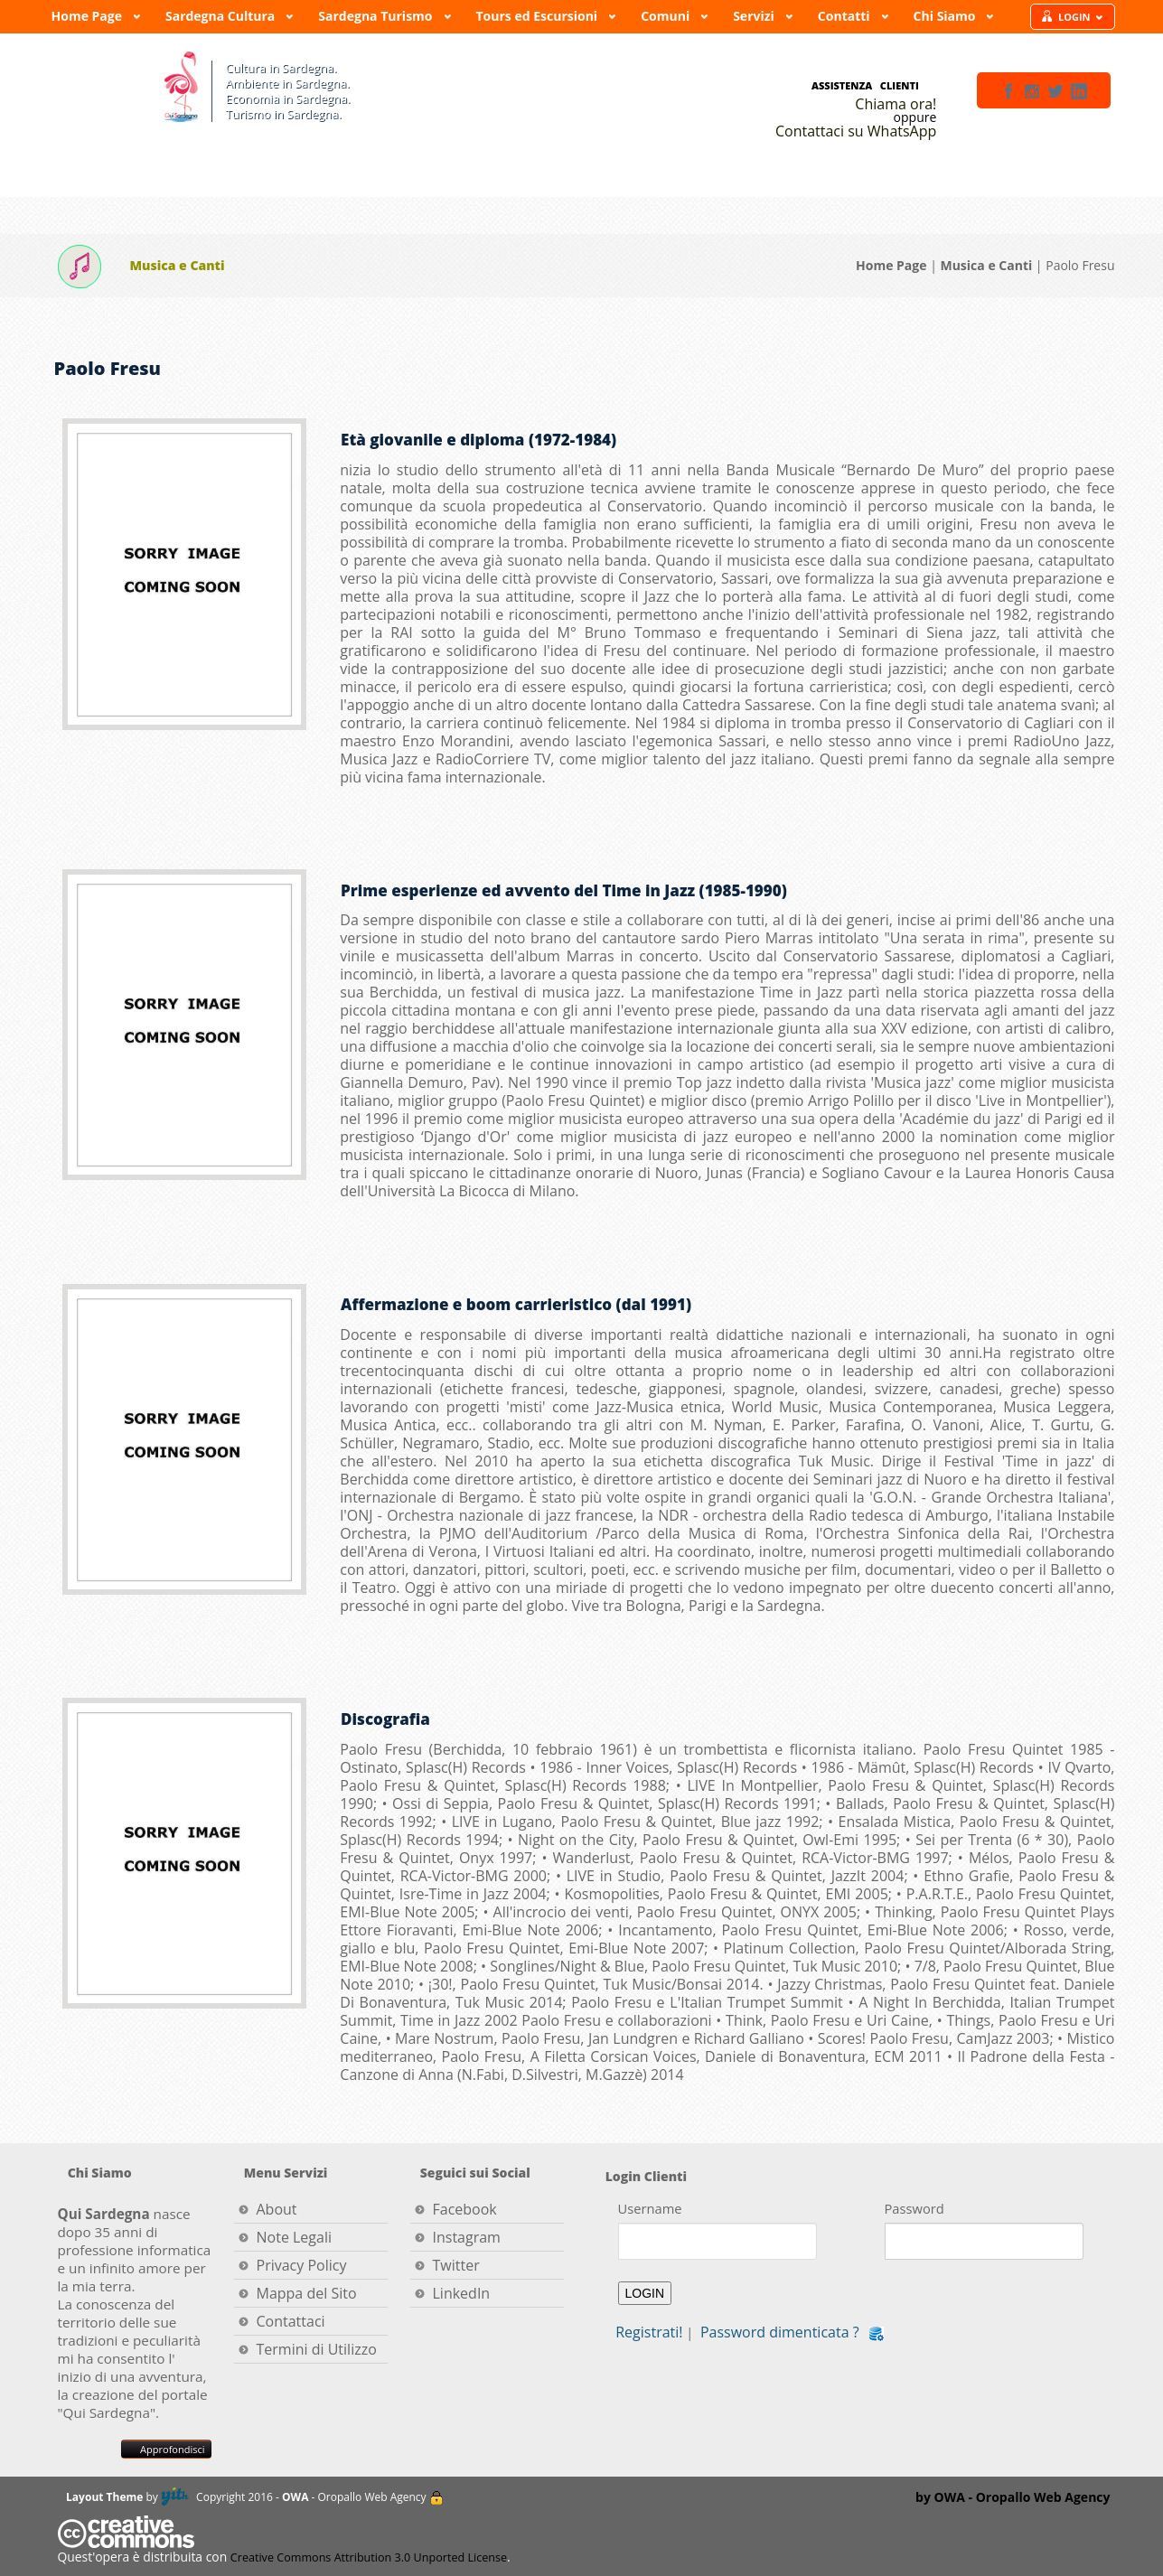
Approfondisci (165, 2449)
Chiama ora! (895, 104)
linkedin (1079, 91)
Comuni (666, 20)
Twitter (456, 2265)
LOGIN (1080, 16)
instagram (1032, 91)
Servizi (755, 20)
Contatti (845, 20)
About (277, 2209)
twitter (1055, 91)
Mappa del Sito (307, 2293)
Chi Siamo (946, 20)
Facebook (465, 2209)
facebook (1008, 91)
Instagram (467, 2237)
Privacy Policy (302, 2265)
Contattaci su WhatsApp (855, 131)
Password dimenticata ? (779, 2332)
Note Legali (295, 2237)
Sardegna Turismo (376, 20)
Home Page (88, 20)
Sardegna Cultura (221, 20)
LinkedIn (462, 2293)
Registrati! (648, 2332)
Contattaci (291, 2321)
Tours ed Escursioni (538, 20)
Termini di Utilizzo (317, 2349)
